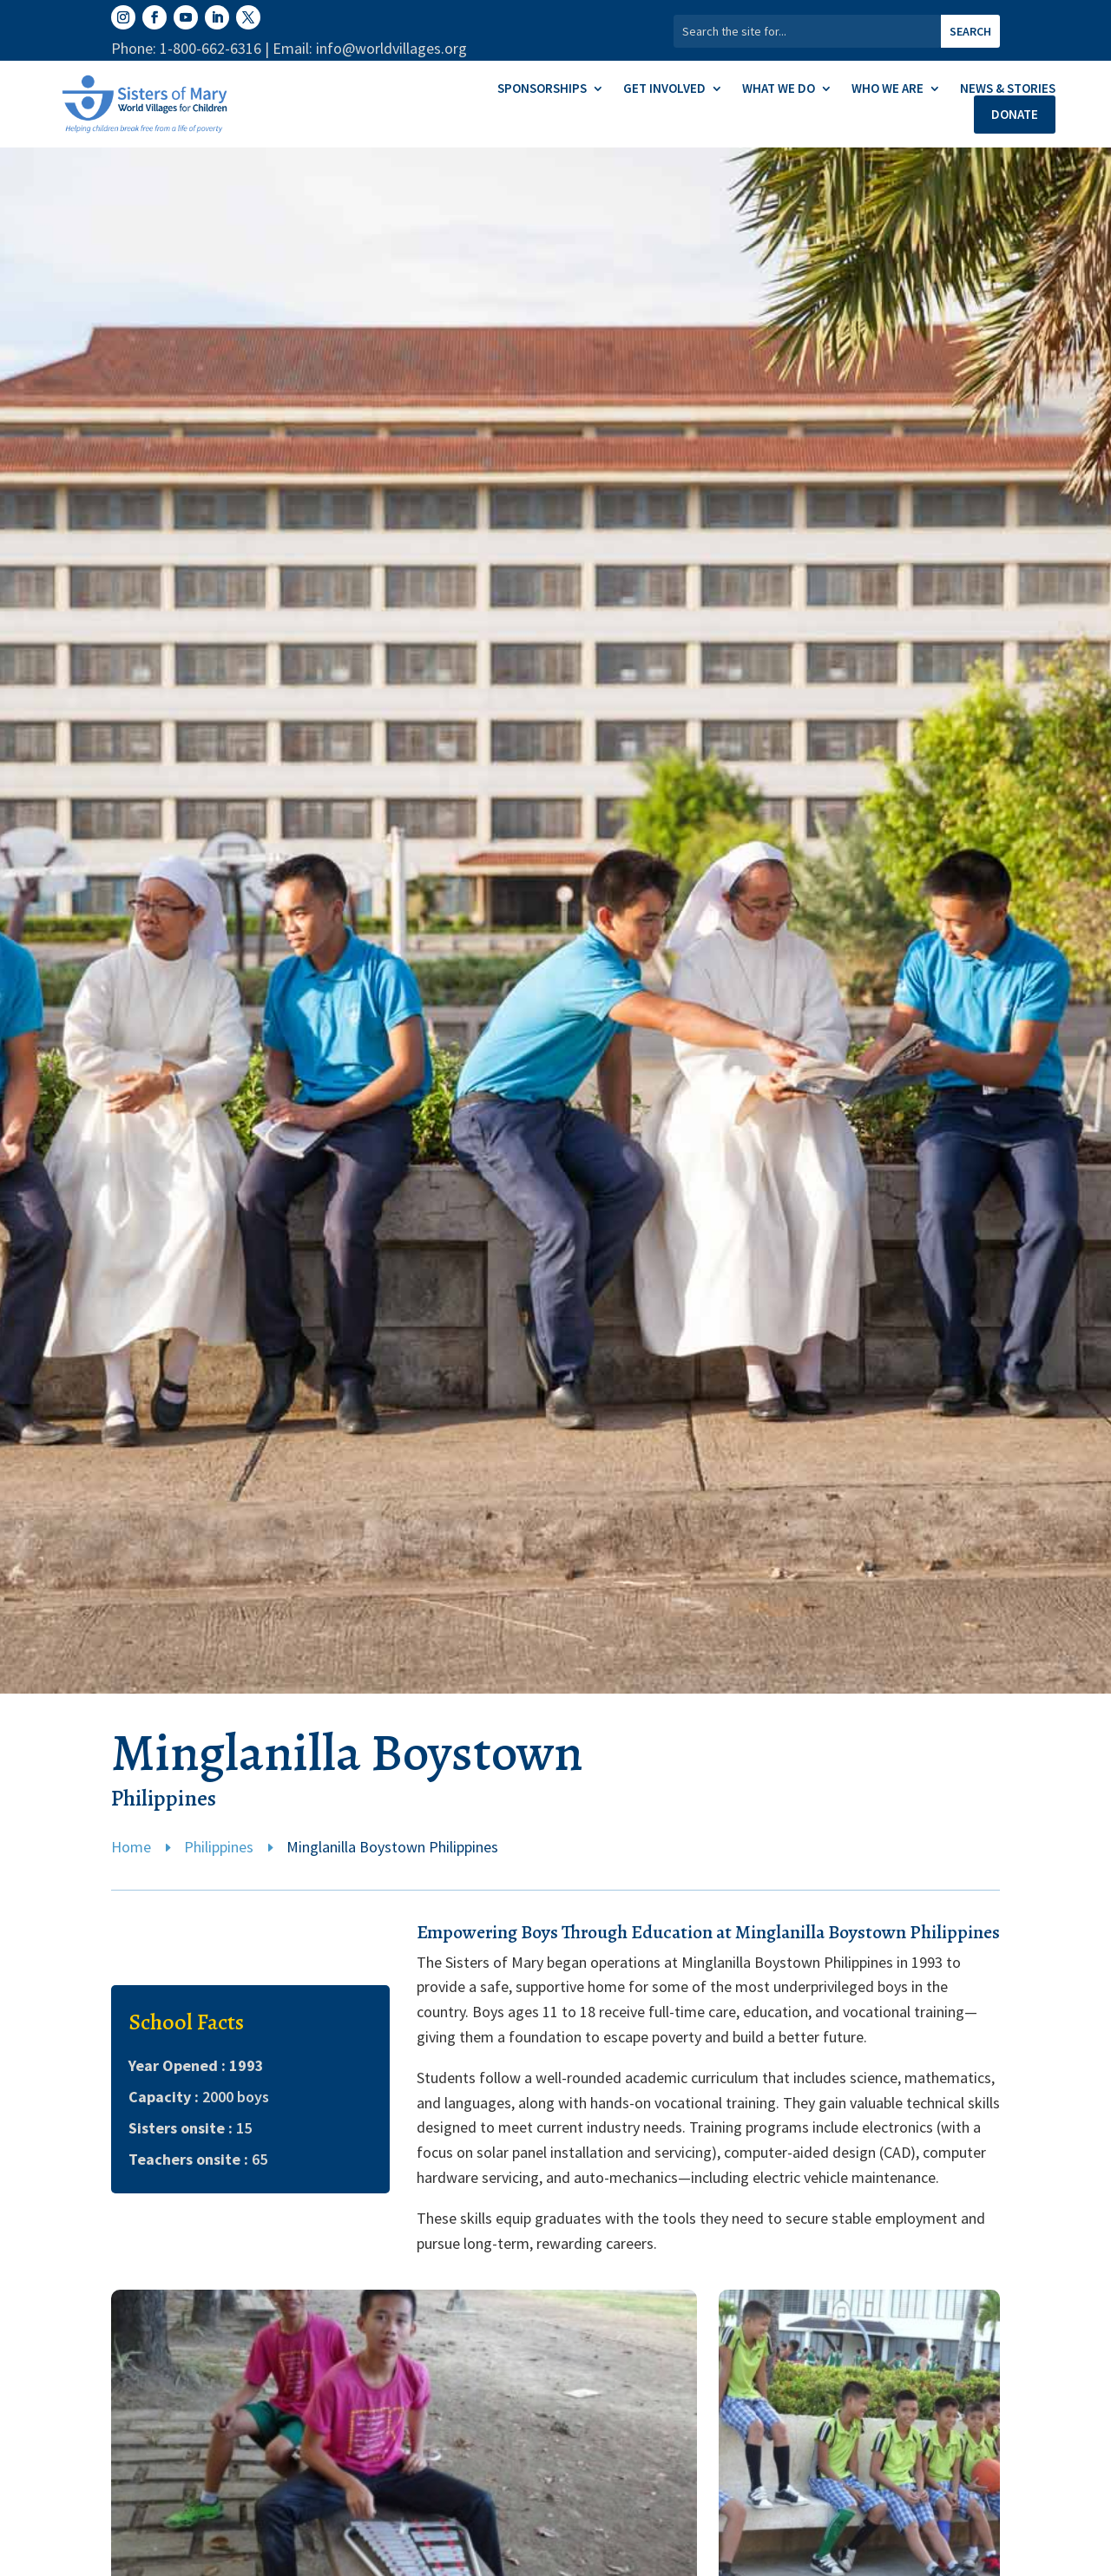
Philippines (218, 1847)
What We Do (778, 89)
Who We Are (887, 89)
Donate (1014, 114)
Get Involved (664, 89)
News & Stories (1007, 89)
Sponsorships (542, 89)
